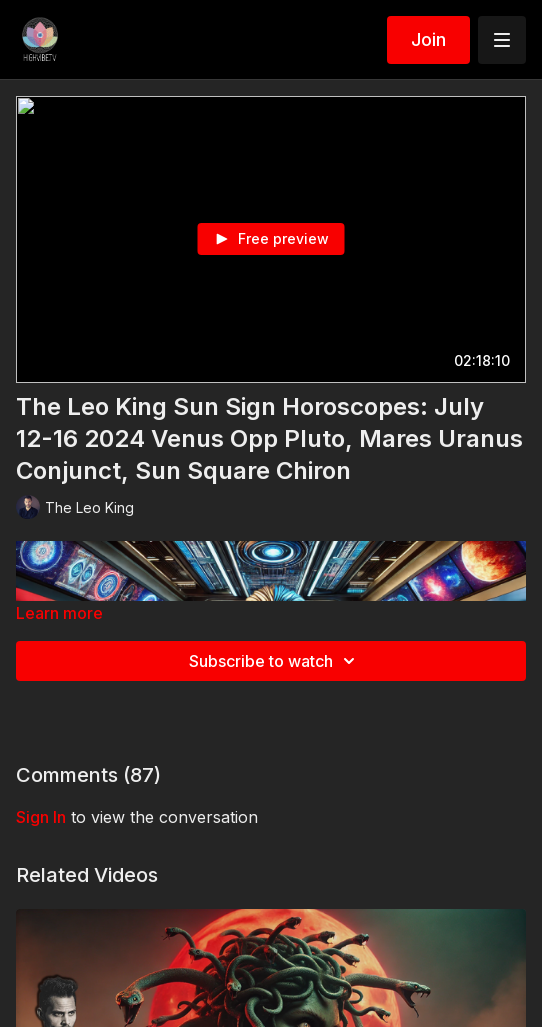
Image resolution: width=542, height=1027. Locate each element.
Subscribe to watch (275, 661)
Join (428, 39)
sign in (41, 817)
